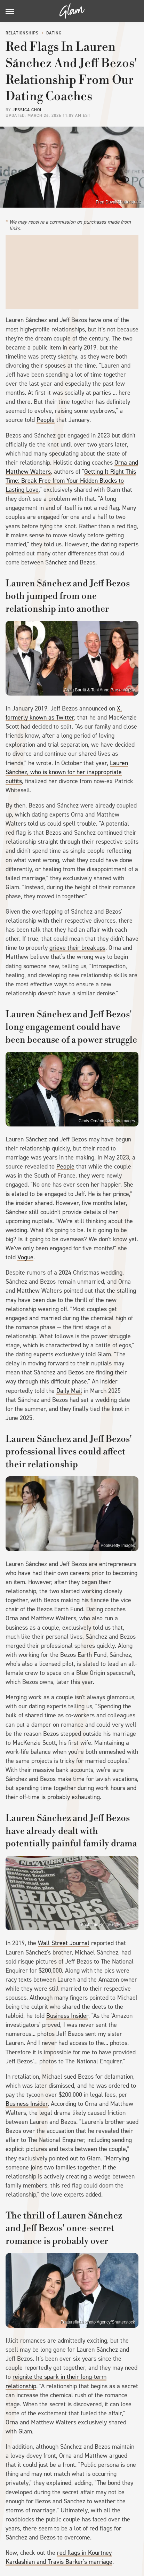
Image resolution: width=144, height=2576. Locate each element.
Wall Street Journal (63, 1943)
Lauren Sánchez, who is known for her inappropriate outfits (67, 772)
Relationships (22, 33)
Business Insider (67, 2016)
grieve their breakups (77, 948)
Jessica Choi (27, 110)
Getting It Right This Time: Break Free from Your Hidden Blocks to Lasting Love (71, 480)
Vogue (25, 1257)
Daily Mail (69, 1391)
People (46, 420)
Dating (54, 33)
